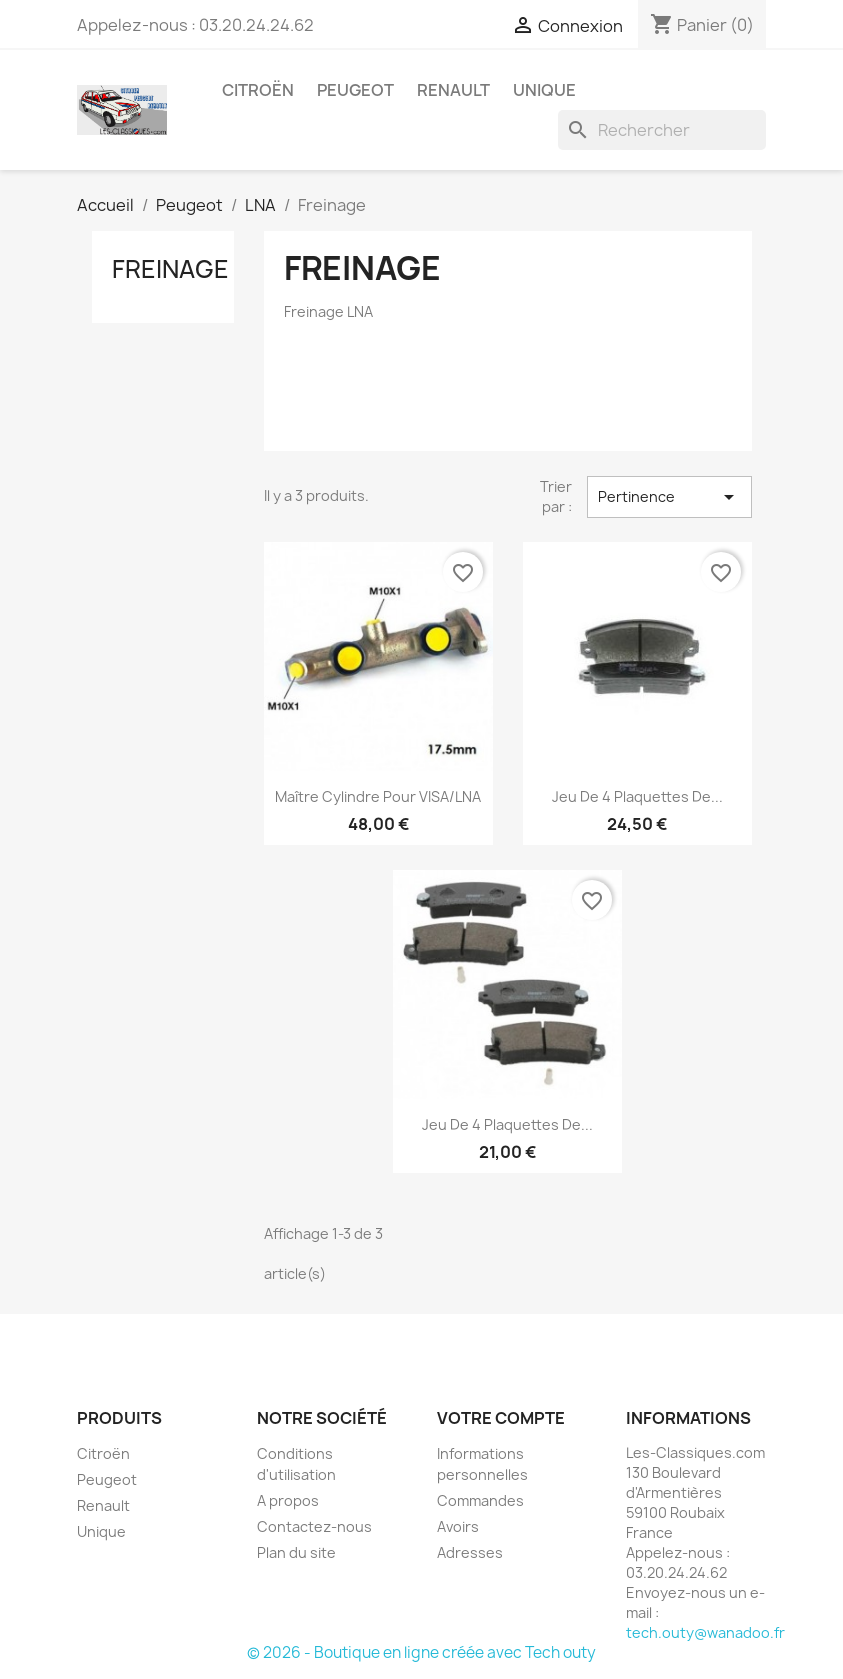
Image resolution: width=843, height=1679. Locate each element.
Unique (544, 90)
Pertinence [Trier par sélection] (669, 497)
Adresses (470, 1552)
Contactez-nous (314, 1526)
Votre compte (501, 1418)
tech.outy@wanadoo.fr (705, 1632)
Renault (453, 90)
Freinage (170, 269)
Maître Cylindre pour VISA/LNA (378, 796)
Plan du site (296, 1552)
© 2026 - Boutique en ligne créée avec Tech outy (421, 1652)
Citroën (258, 90)
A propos (288, 1500)
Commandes (480, 1500)
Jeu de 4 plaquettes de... (637, 796)
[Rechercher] (662, 130)
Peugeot (355, 90)
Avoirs (458, 1526)
